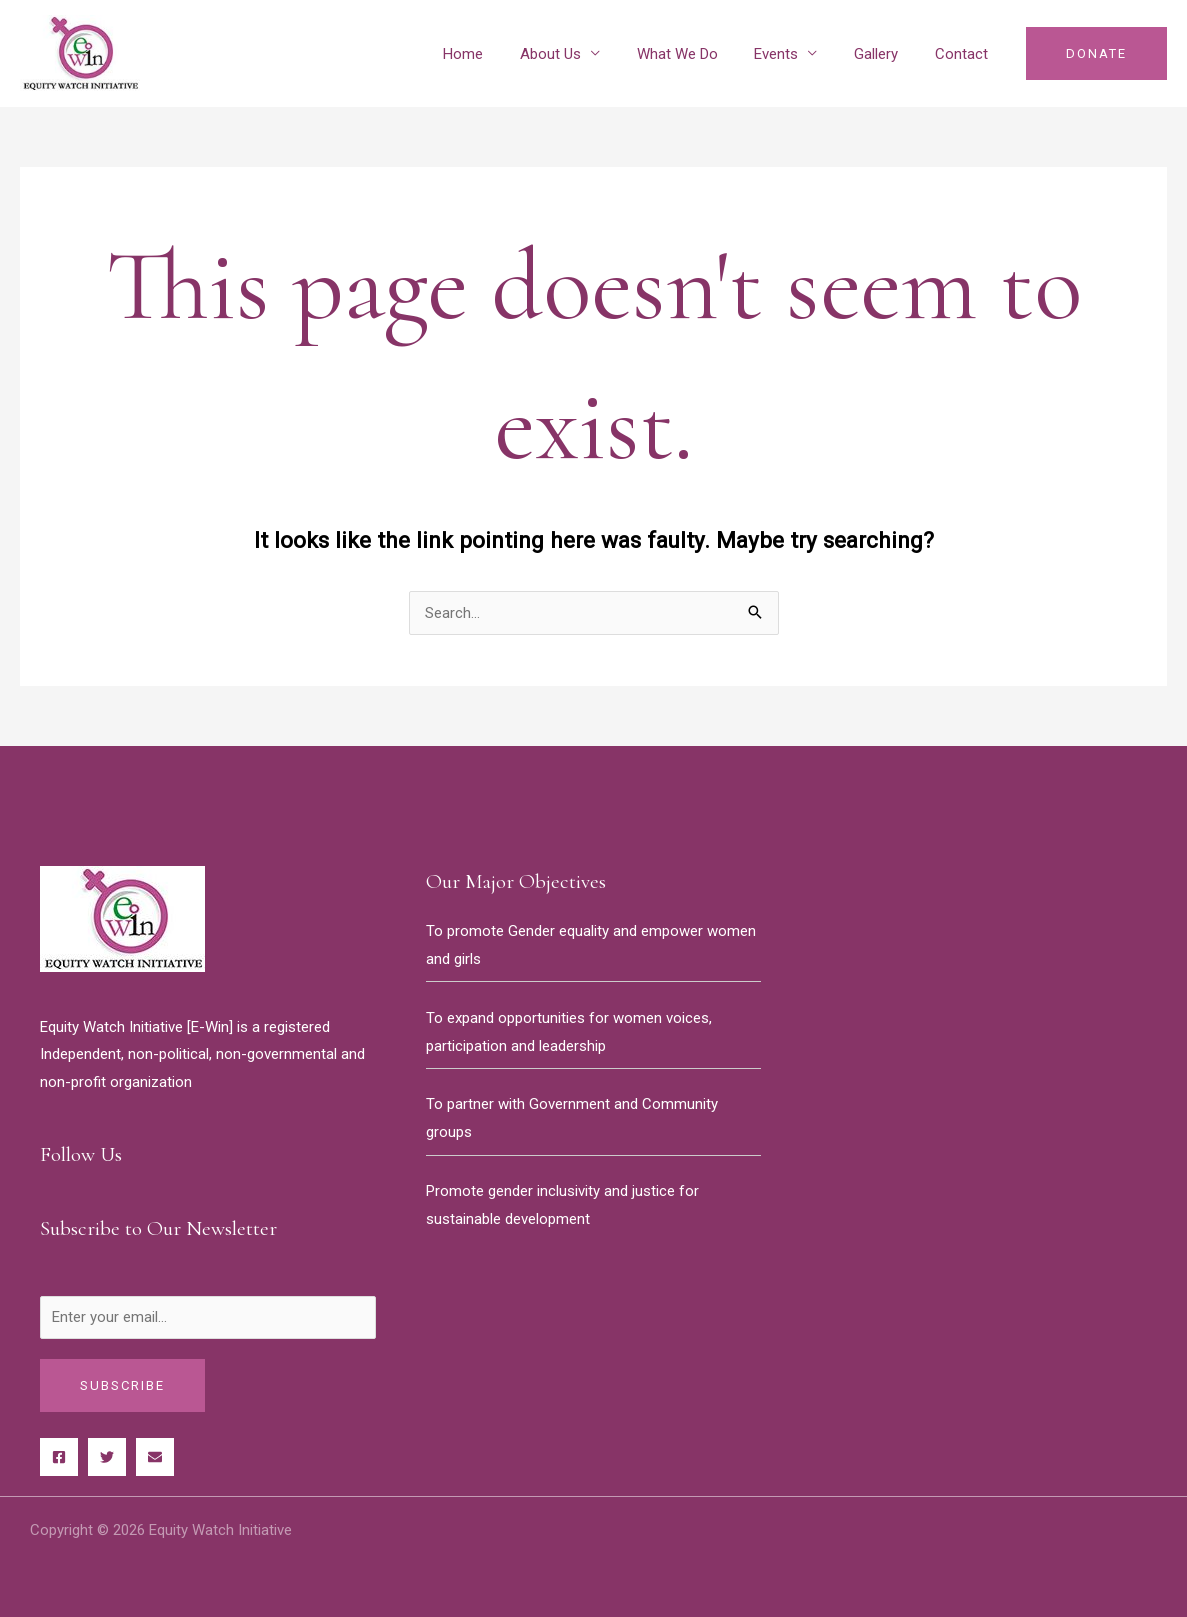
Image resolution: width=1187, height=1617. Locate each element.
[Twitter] (107, 1457)
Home (500, 54)
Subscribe (122, 1385)
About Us (580, 54)
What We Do (700, 54)
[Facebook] (59, 1457)
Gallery (886, 54)
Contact (964, 54)
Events (793, 54)
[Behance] (155, 1457)
